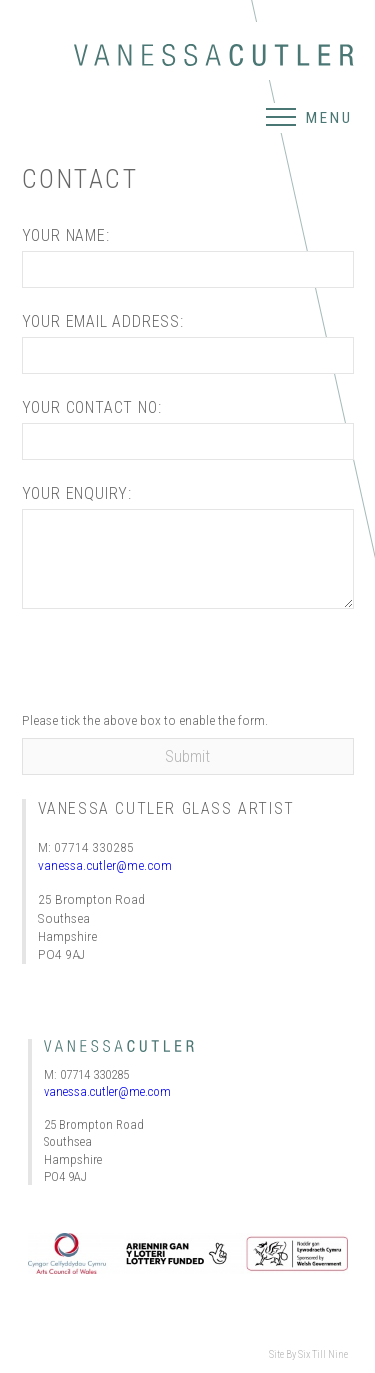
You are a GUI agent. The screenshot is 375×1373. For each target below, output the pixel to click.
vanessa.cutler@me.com (105, 865)
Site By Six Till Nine (308, 1354)
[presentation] (174, 664)
